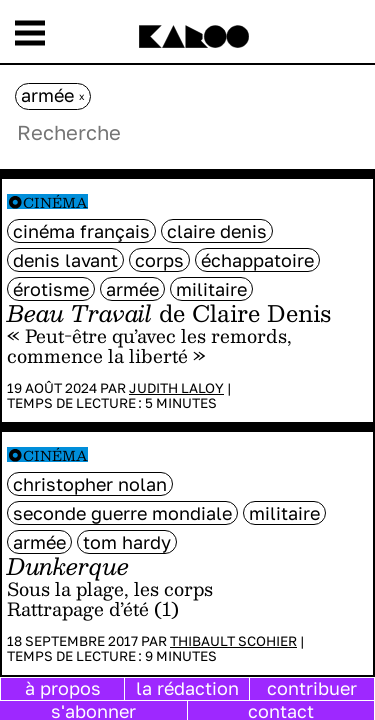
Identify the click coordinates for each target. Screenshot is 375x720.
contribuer (312, 688)
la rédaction (187, 688)
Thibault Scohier (233, 641)
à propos (63, 688)
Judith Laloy (176, 388)
